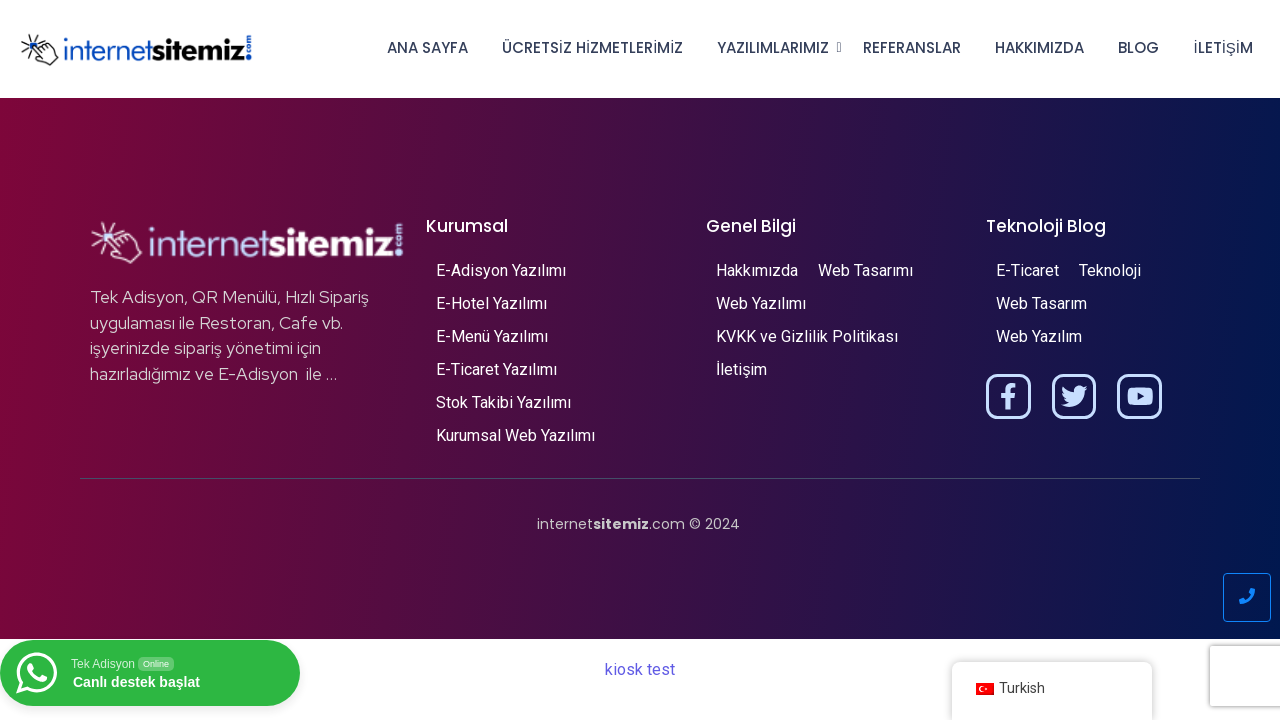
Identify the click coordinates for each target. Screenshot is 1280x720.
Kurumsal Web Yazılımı (515, 435)
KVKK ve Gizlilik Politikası (807, 336)
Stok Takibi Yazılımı (503, 402)
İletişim (1223, 47)
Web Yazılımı (761, 303)
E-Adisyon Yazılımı (501, 270)
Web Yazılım (1039, 336)
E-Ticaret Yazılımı (496, 369)
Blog (1138, 47)
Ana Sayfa (427, 47)
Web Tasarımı (865, 270)
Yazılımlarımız (776, 47)
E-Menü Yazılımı (492, 336)
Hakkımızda (1039, 47)
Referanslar (912, 47)
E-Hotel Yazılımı (491, 303)
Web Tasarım (1041, 303)
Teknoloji (1110, 270)
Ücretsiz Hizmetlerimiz (593, 47)
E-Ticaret (1027, 270)
